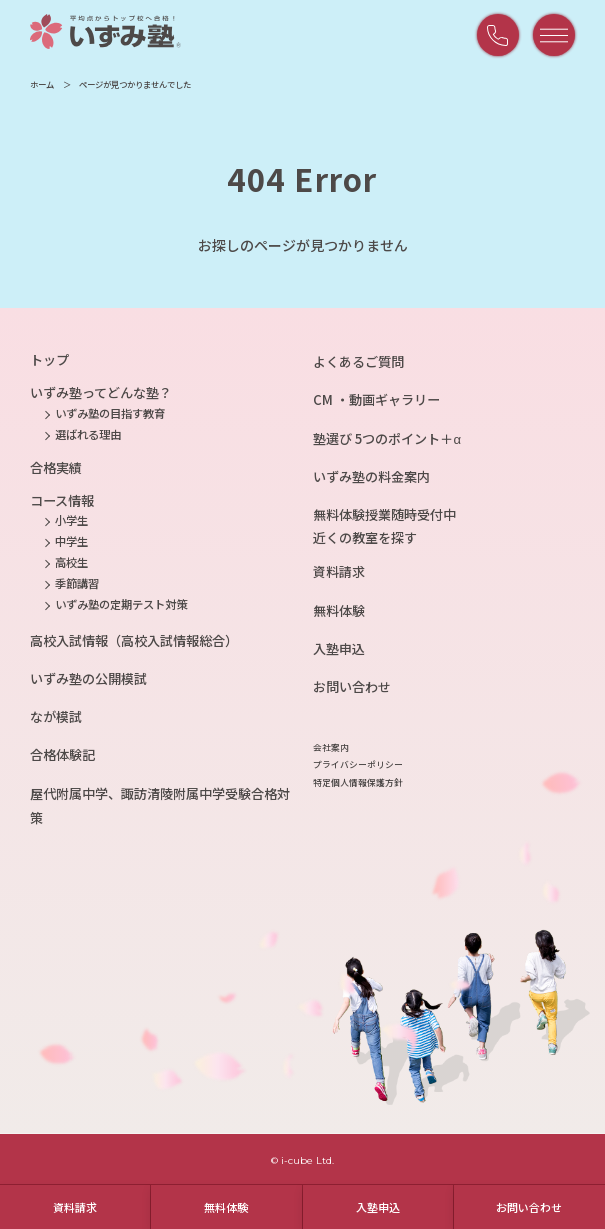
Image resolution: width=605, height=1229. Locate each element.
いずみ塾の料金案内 (371, 476)
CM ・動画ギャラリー (376, 399)
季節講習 (77, 583)
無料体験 (226, 1207)
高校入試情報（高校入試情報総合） (134, 640)
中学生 (71, 541)
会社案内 (331, 747)
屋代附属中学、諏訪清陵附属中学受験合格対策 (160, 805)
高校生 (71, 562)
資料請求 (75, 1207)
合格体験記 (62, 754)
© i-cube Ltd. (302, 1160)
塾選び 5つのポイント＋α (387, 438)
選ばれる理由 (88, 434)
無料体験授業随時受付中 (384, 514)
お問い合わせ (529, 1207)
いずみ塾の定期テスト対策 (121, 604)
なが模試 (56, 716)
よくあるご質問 (358, 361)
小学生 (71, 520)
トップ (49, 359)
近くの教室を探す (365, 537)
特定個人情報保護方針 (358, 782)
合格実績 (56, 467)
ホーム (42, 84)
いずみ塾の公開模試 (88, 678)
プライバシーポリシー (358, 764)
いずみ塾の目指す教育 (110, 413)
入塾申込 (378, 1207)
